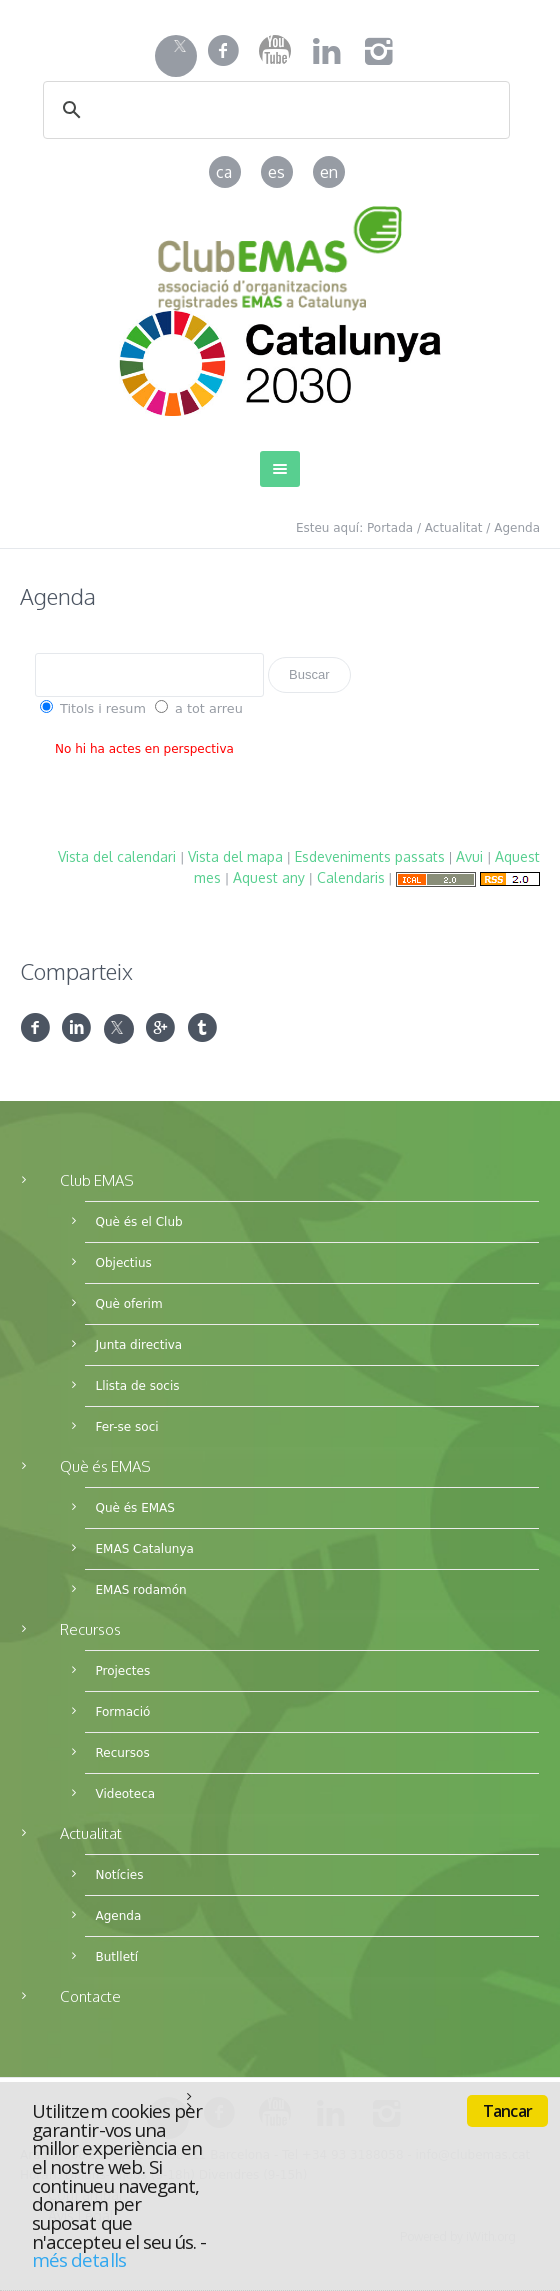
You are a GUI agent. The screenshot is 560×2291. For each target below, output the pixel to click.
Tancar (507, 2111)
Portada (390, 528)
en (329, 172)
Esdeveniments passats (370, 856)
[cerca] (250, 110)
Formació (122, 1712)
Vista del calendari (117, 856)
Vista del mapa (235, 856)
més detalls (79, 2259)
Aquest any (269, 877)
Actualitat (454, 528)
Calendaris (351, 877)
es (276, 172)
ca (224, 172)
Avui (469, 856)
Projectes (122, 1671)
